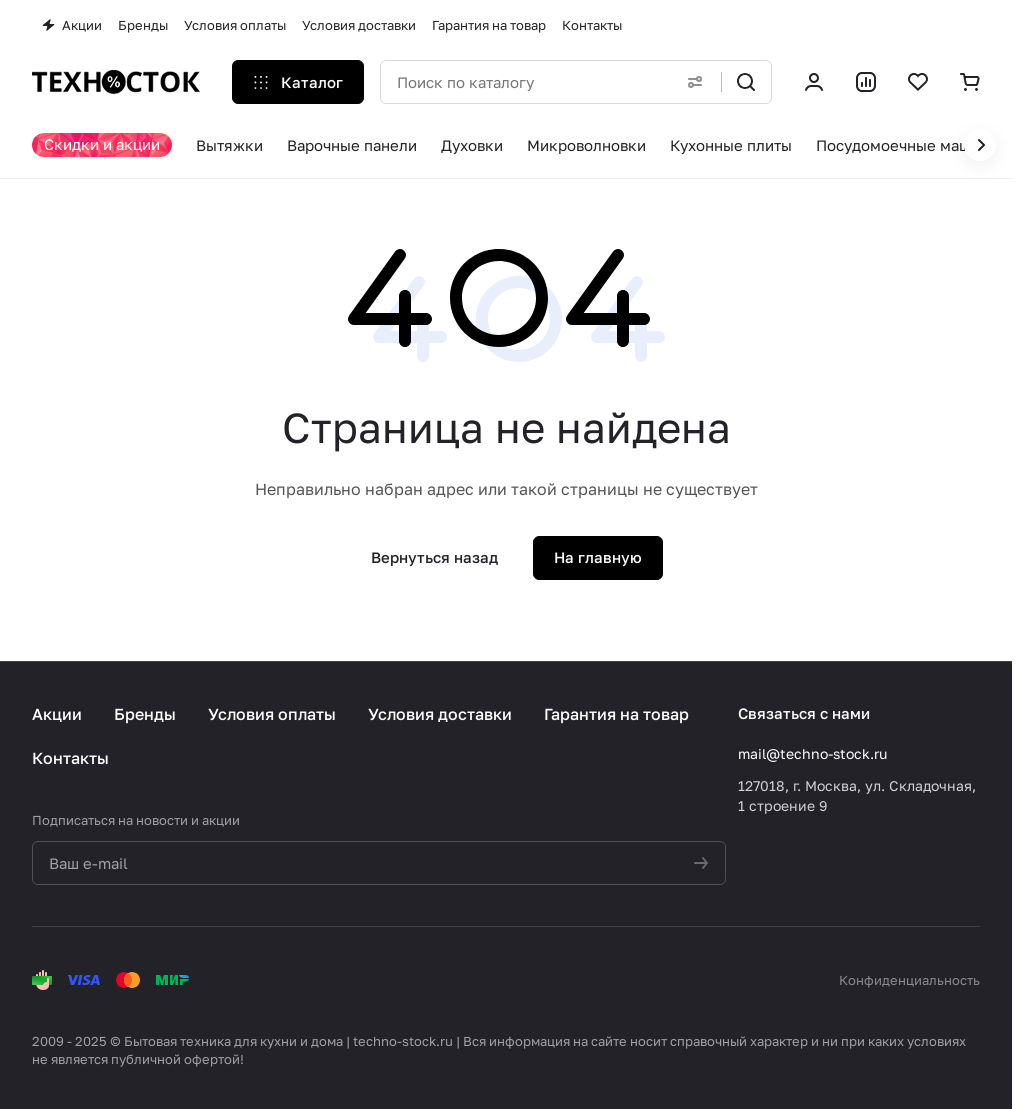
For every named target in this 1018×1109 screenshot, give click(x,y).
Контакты (70, 758)
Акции (57, 714)
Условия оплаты (272, 714)
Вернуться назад (434, 557)
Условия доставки (440, 714)
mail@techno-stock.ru (812, 753)
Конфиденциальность (909, 980)
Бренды (145, 714)
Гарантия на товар (616, 714)
